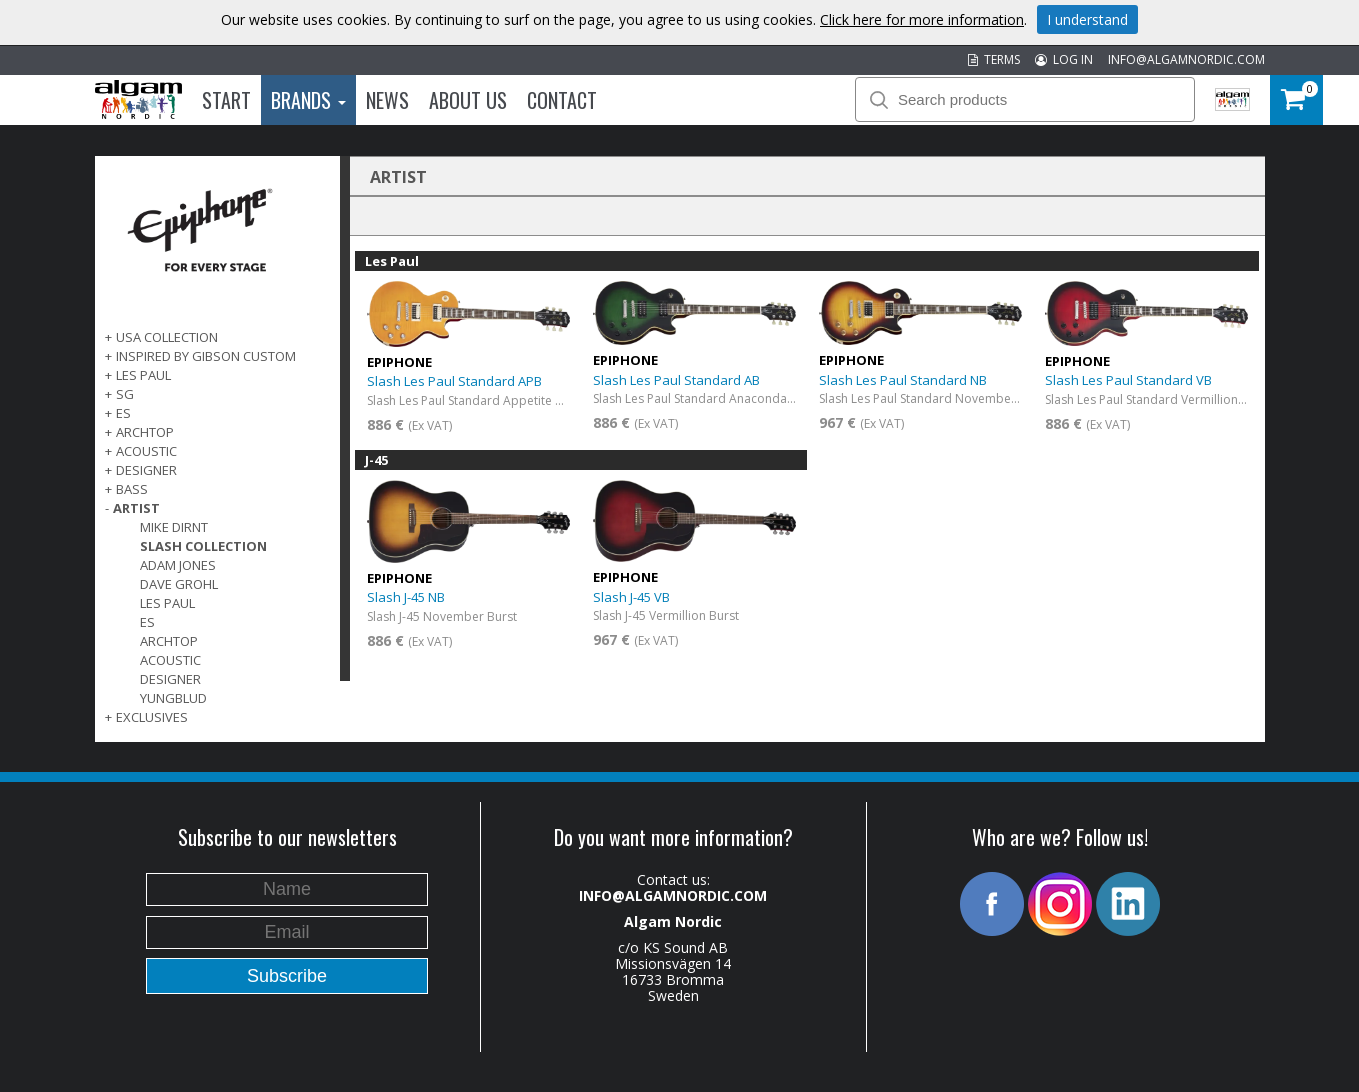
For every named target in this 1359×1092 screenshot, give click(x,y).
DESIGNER (146, 470)
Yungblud (173, 698)
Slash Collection (203, 546)
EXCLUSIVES (152, 717)
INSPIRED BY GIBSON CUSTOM (206, 356)
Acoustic (170, 660)
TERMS (994, 59)
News (387, 100)
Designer (170, 679)
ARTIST (136, 508)
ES (123, 413)
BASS (132, 489)
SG (125, 394)
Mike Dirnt (174, 527)
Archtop (169, 641)
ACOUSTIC (146, 451)
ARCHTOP (145, 432)
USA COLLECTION (167, 337)
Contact (562, 100)
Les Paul (167, 603)
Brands (308, 100)
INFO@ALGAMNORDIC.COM (1186, 59)
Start (226, 100)
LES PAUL (143, 375)
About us (468, 100)
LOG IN (1064, 59)
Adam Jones (178, 565)
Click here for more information (922, 19)
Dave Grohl (179, 584)
